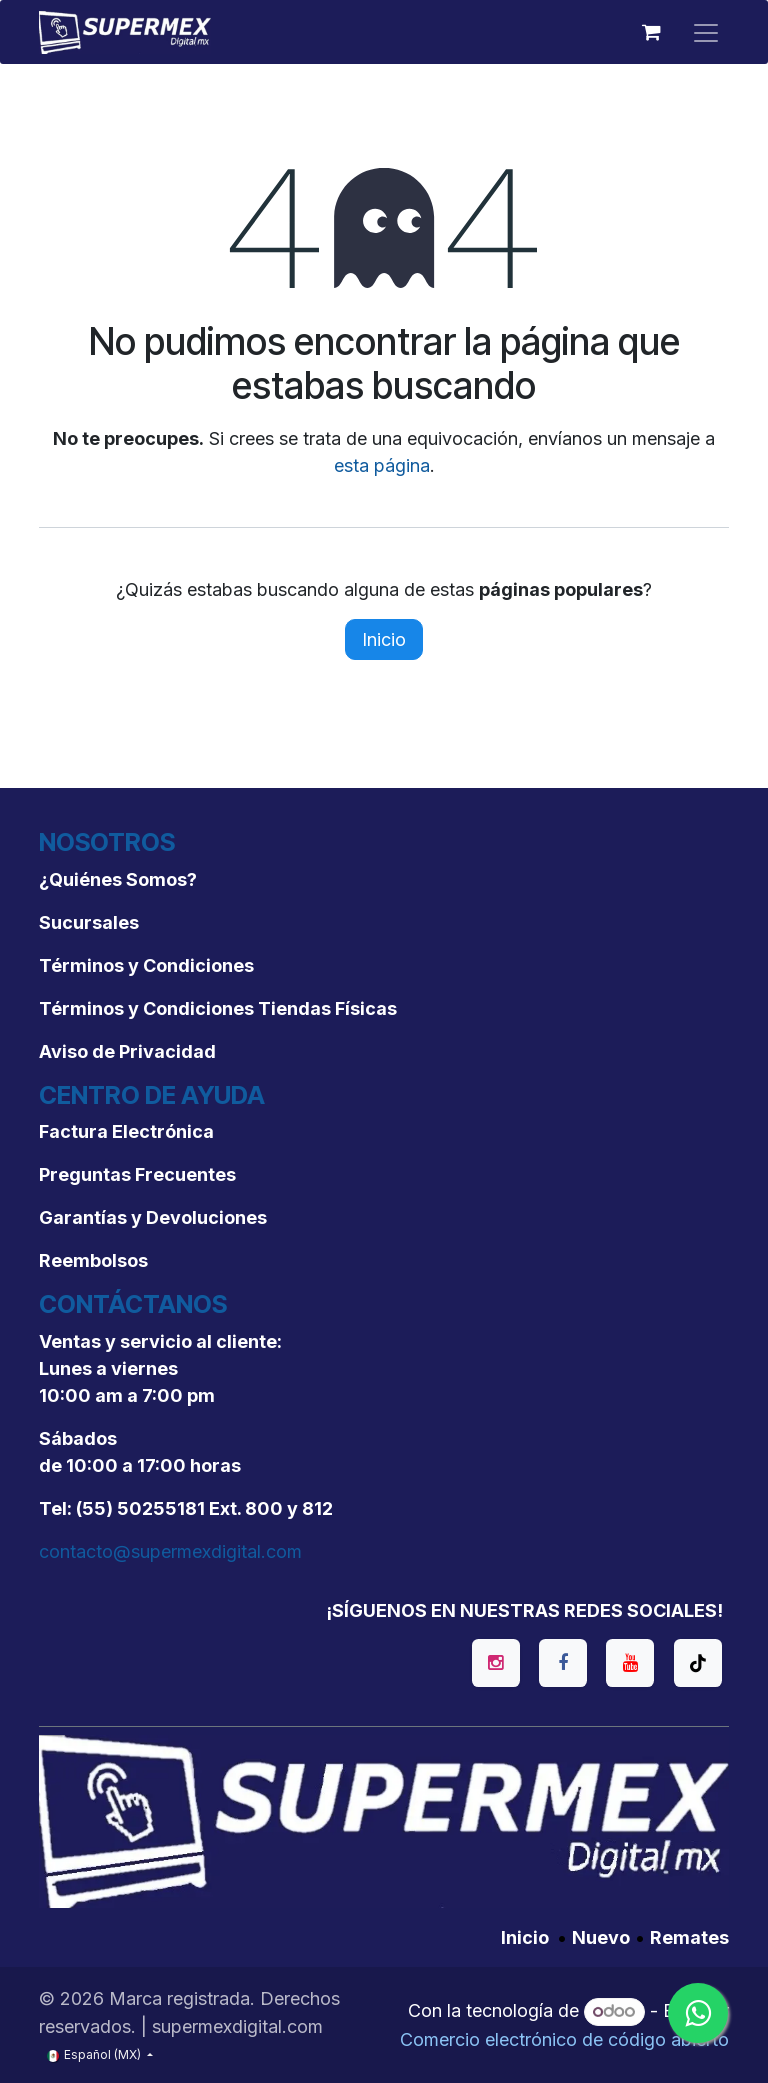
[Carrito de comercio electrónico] (651, 32)
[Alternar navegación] (706, 32)
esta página (382, 465)
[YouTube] (630, 1663)
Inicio (384, 639)
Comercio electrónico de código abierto (564, 2039)
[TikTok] (698, 1663)
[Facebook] (563, 1663)
